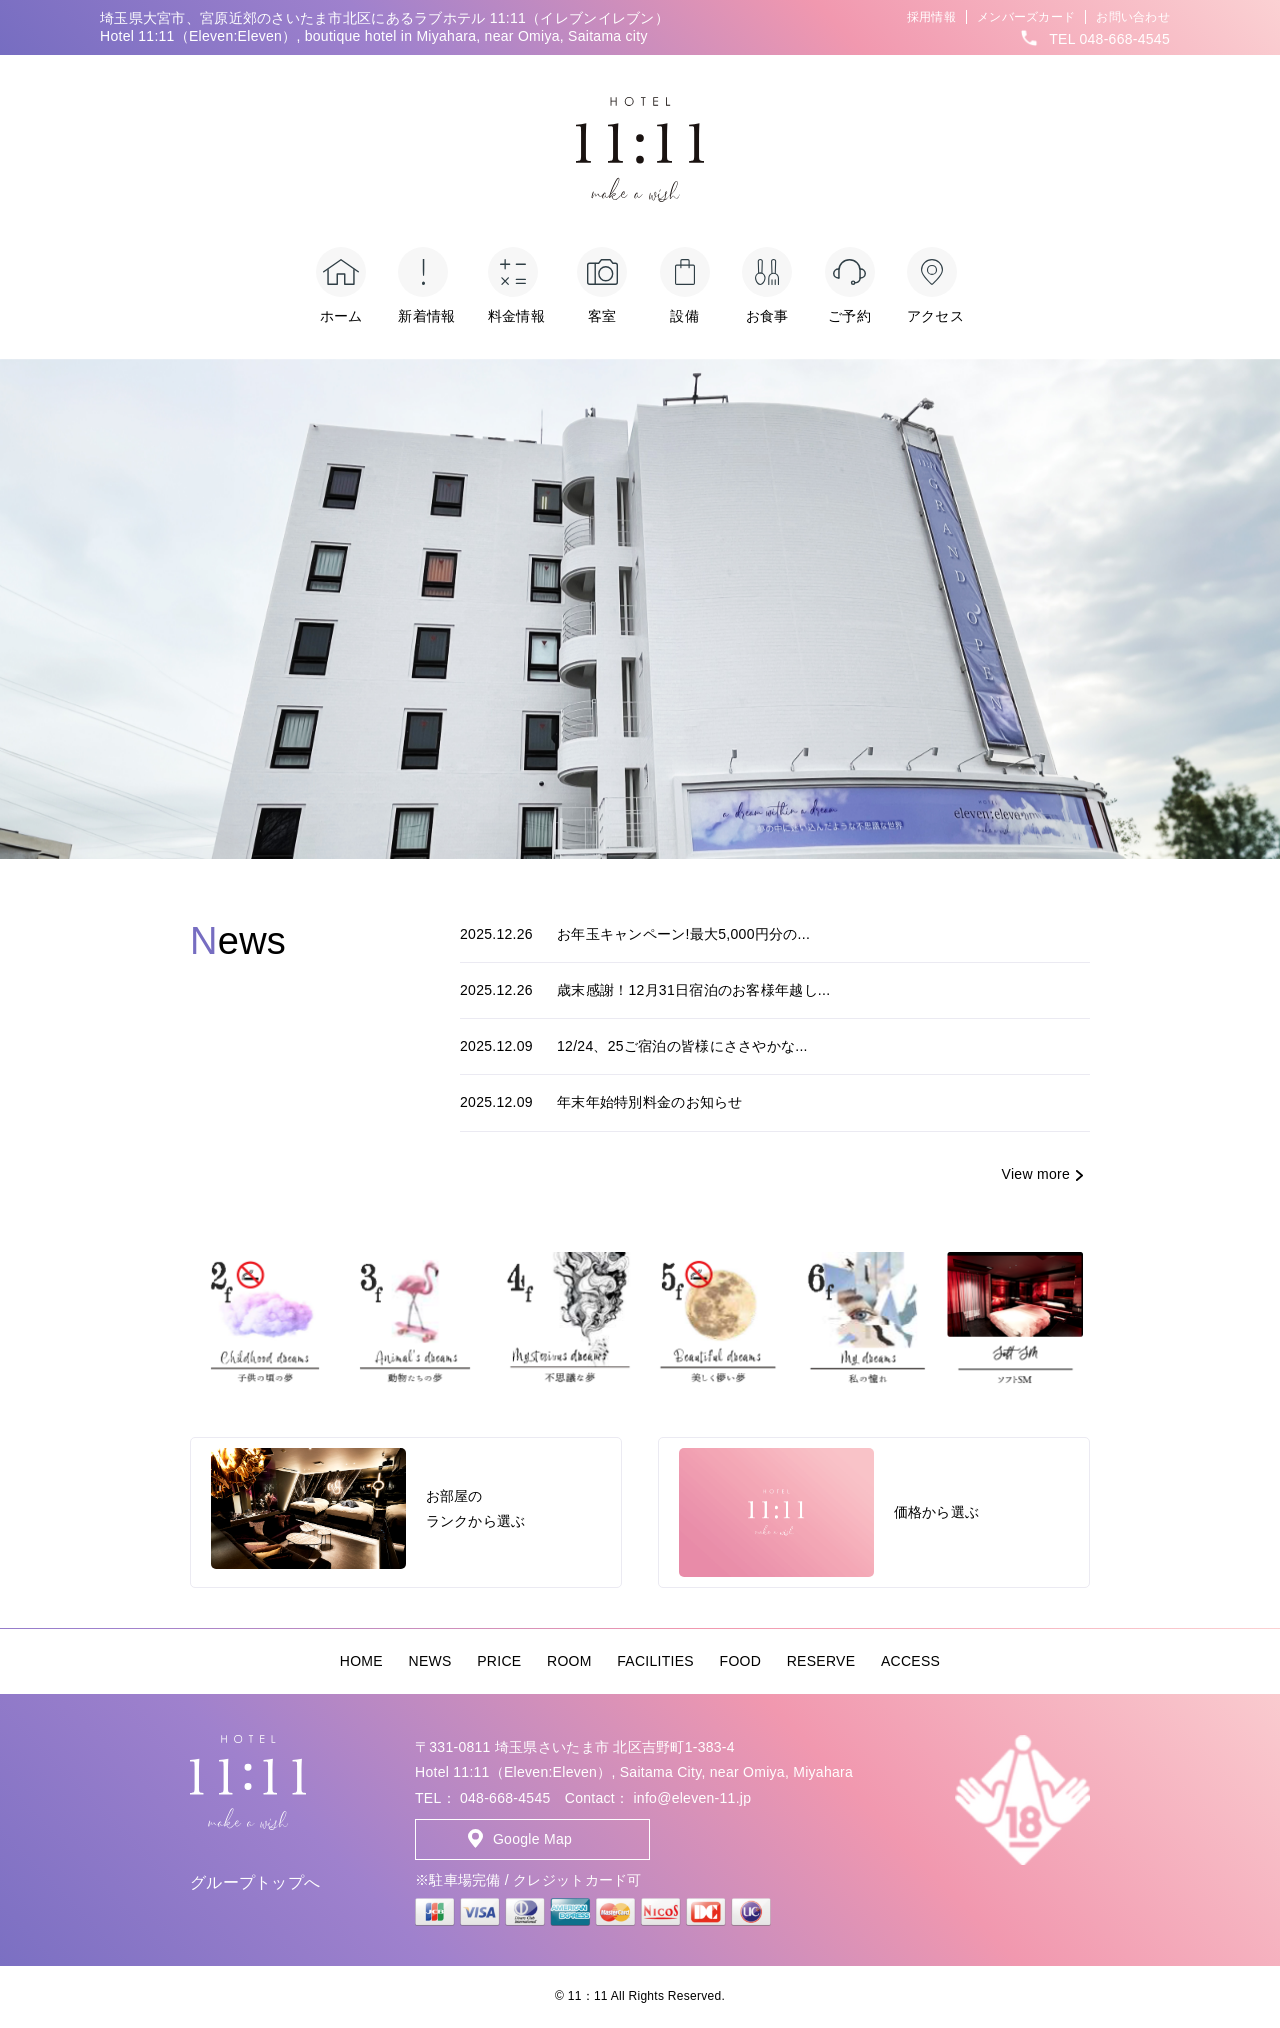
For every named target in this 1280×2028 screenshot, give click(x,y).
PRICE (499, 1661)
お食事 (767, 285)
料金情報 (516, 285)
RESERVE (821, 1661)
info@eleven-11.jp (692, 1798)
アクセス (935, 285)
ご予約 (850, 285)
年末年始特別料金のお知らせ (601, 1102)
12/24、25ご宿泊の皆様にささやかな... (634, 1046)
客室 (602, 285)
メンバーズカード (1026, 17)
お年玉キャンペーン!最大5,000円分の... (635, 934)
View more (1036, 1174)
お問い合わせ (1133, 17)
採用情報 (931, 17)
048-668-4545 (505, 1798)
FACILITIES (655, 1661)
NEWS (430, 1661)
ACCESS (910, 1661)
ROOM (569, 1661)
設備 (685, 285)
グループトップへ (255, 1882)
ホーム (341, 285)
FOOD (741, 1661)
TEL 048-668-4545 (1109, 39)
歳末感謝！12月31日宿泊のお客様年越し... (645, 990)
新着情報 (426, 285)
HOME (361, 1661)
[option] (640, 609)
